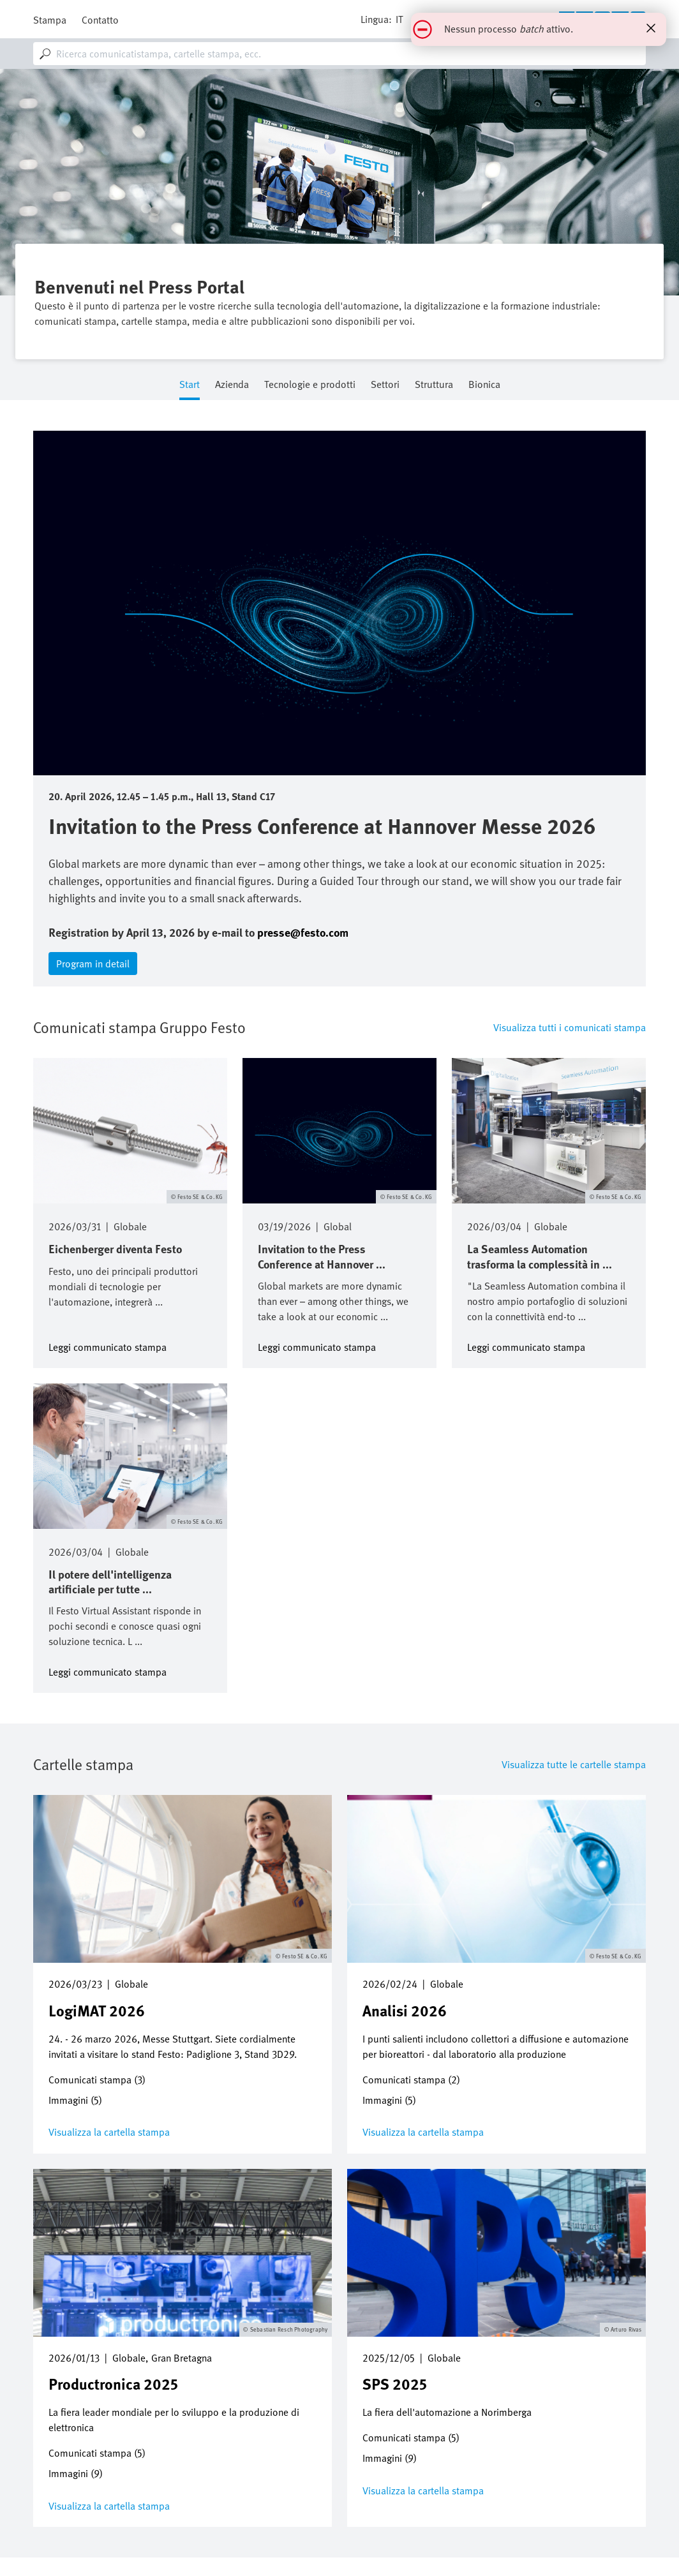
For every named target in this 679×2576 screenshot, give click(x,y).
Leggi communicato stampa (107, 1346)
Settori (385, 385)
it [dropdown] (399, 19)
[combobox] (339, 53)
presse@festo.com (302, 932)
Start (189, 385)
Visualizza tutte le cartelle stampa (574, 1764)
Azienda (232, 385)
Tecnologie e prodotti (309, 385)
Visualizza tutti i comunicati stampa (569, 1027)
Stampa (49, 19)
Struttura (434, 385)
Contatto (100, 19)
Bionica (484, 385)
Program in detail (93, 963)
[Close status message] (651, 28)
